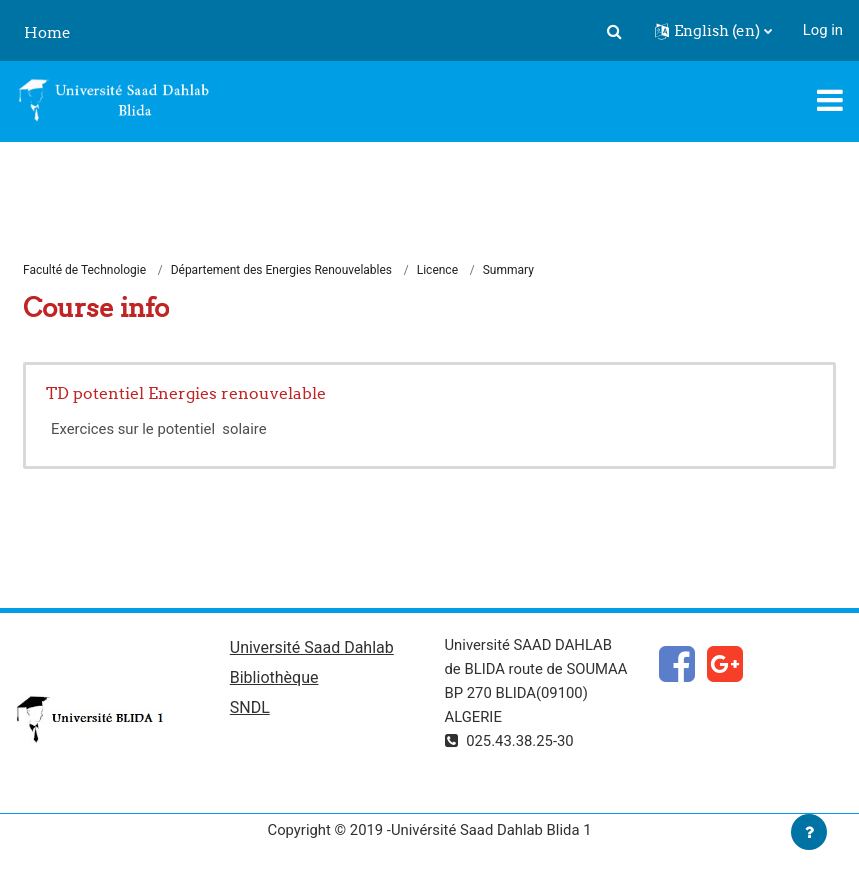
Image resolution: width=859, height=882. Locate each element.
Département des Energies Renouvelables (281, 270)
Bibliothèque (274, 677)
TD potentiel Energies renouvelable (186, 393)
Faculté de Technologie (84, 270)
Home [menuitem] (47, 32)
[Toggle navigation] (830, 100)
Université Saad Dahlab (312, 647)
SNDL (250, 707)
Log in (823, 30)
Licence (437, 270)
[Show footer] (809, 832)
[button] (615, 31)
